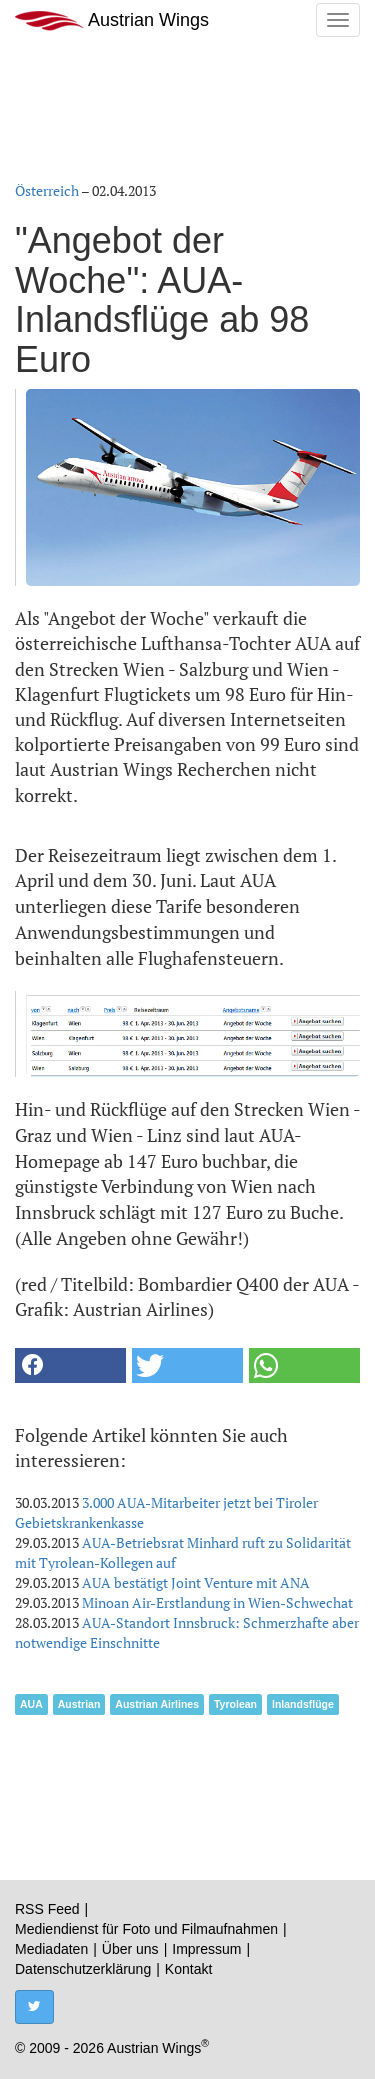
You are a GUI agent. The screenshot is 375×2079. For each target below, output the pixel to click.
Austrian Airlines (157, 1704)
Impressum (206, 1949)
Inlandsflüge (303, 1704)
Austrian (79, 1704)
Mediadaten (51, 1949)
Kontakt (188, 1969)
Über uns (130, 1949)
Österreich (47, 190)
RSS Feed (47, 1909)
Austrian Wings (112, 20)
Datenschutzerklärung (83, 1969)
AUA (31, 1704)
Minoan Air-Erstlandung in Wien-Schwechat (217, 1602)
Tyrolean (235, 1704)
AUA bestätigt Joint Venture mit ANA (196, 1582)
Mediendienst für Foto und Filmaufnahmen (146, 1929)
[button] (70, 1365)
